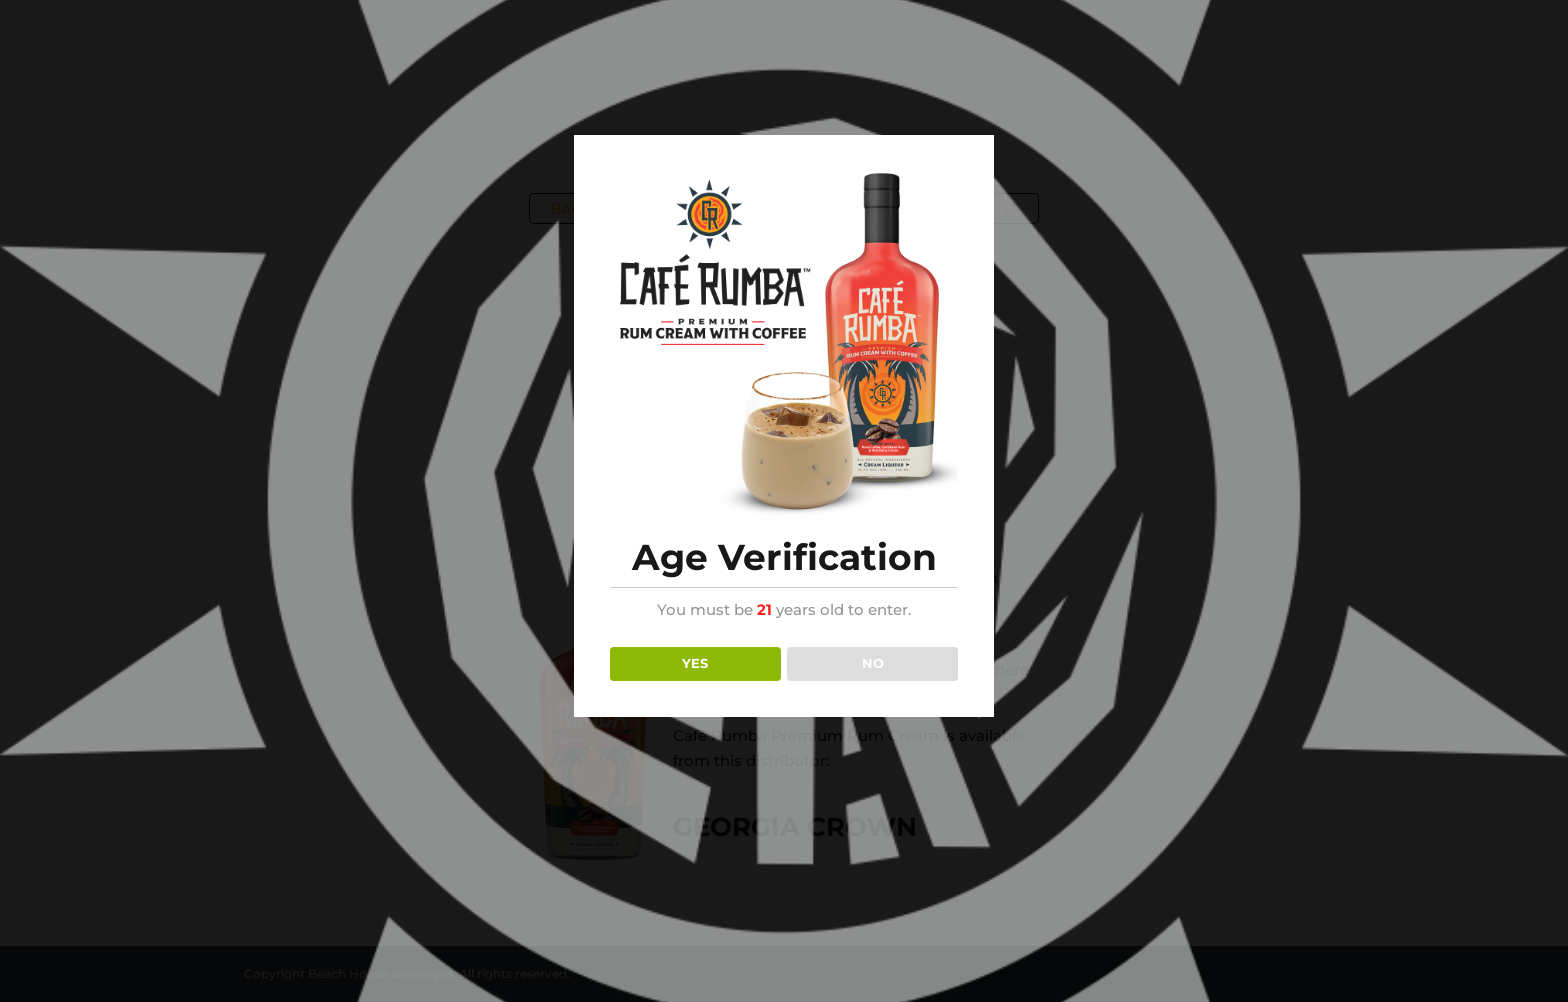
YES (695, 663)
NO (873, 663)
